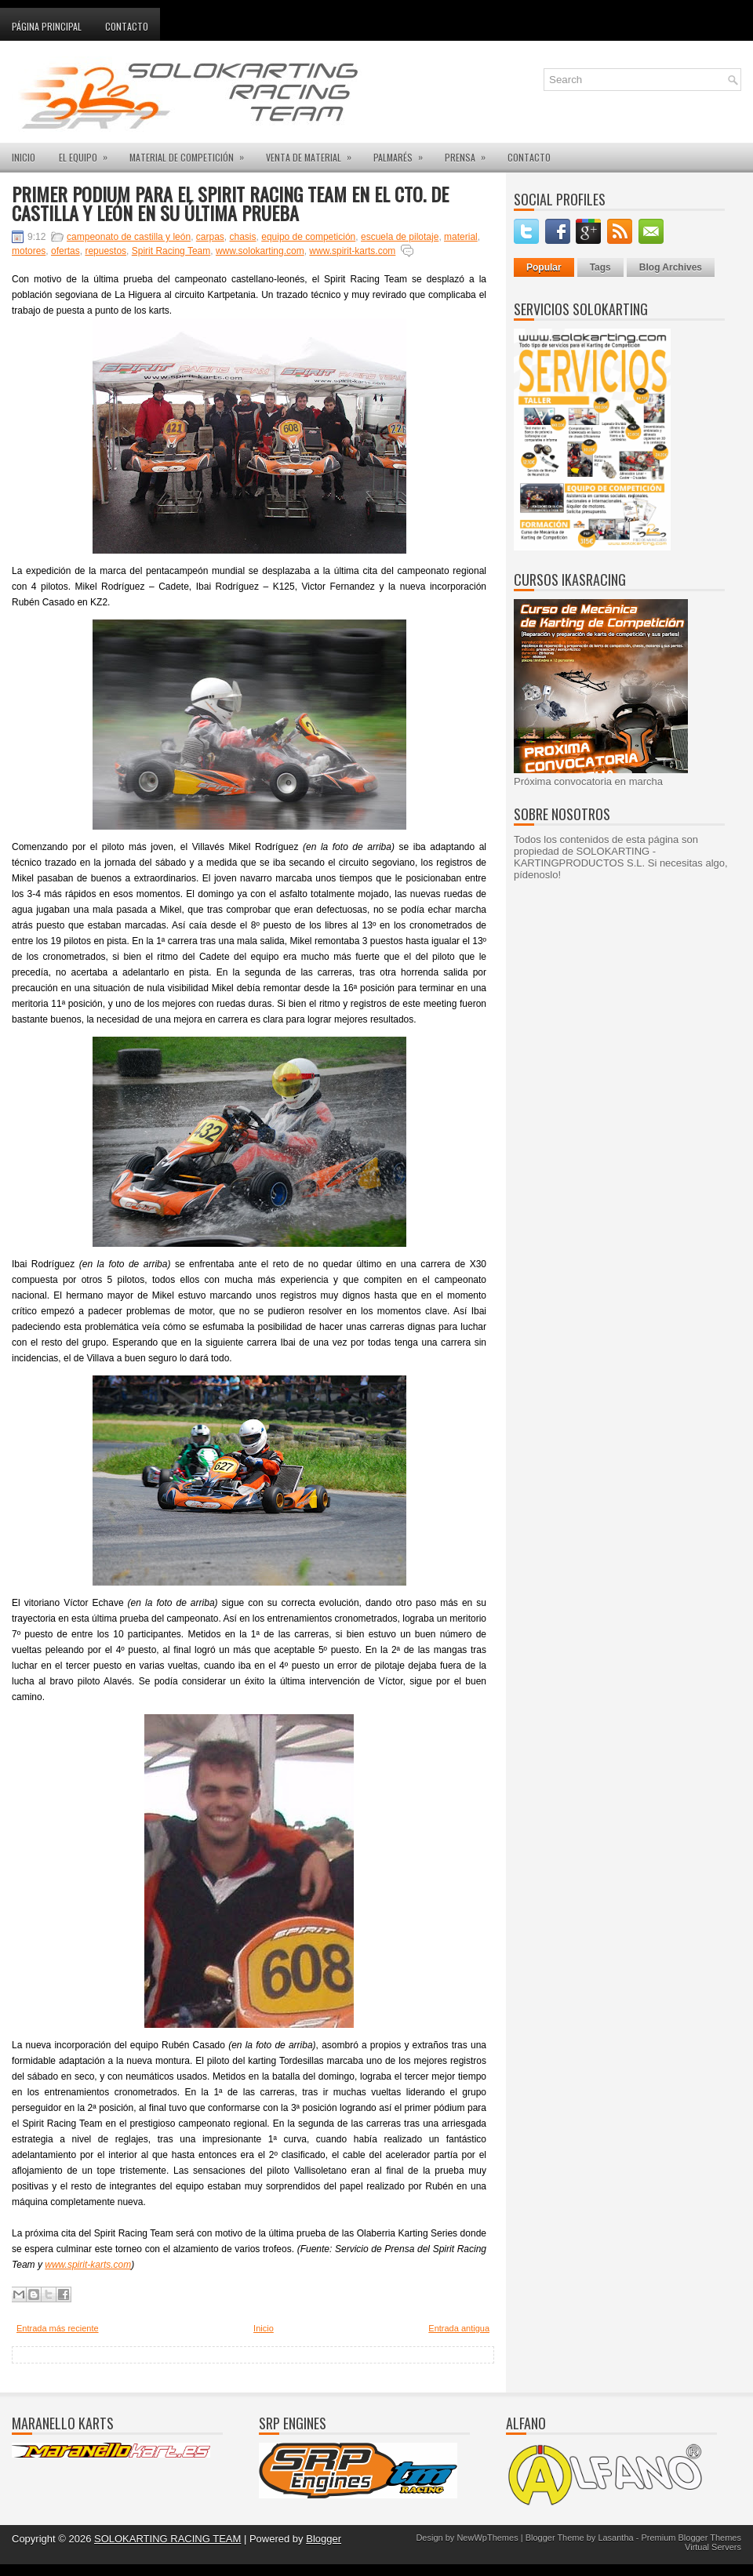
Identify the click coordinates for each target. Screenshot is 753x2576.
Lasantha (615, 2537)
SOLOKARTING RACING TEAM (167, 2539)
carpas (210, 236)
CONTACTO (529, 157)
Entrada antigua (458, 2328)
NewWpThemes (487, 2537)
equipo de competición (308, 236)
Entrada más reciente (57, 2328)
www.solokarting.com (260, 250)
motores (28, 250)
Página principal (47, 26)
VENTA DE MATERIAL (314, 153)
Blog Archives (670, 267)
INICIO (23, 157)
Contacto (126, 26)
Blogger (323, 2539)
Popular (544, 267)
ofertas (65, 250)
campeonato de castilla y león (129, 236)
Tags (600, 267)
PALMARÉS (403, 153)
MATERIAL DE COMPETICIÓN (191, 153)
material (461, 236)
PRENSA (470, 153)
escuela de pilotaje (399, 236)
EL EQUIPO (88, 153)
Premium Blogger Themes (691, 2537)
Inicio (263, 2328)
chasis (243, 236)
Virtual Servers (713, 2547)
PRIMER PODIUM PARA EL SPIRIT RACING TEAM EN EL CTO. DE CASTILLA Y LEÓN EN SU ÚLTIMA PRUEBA (230, 203)
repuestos (105, 250)
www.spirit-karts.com (352, 250)
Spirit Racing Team (171, 250)
